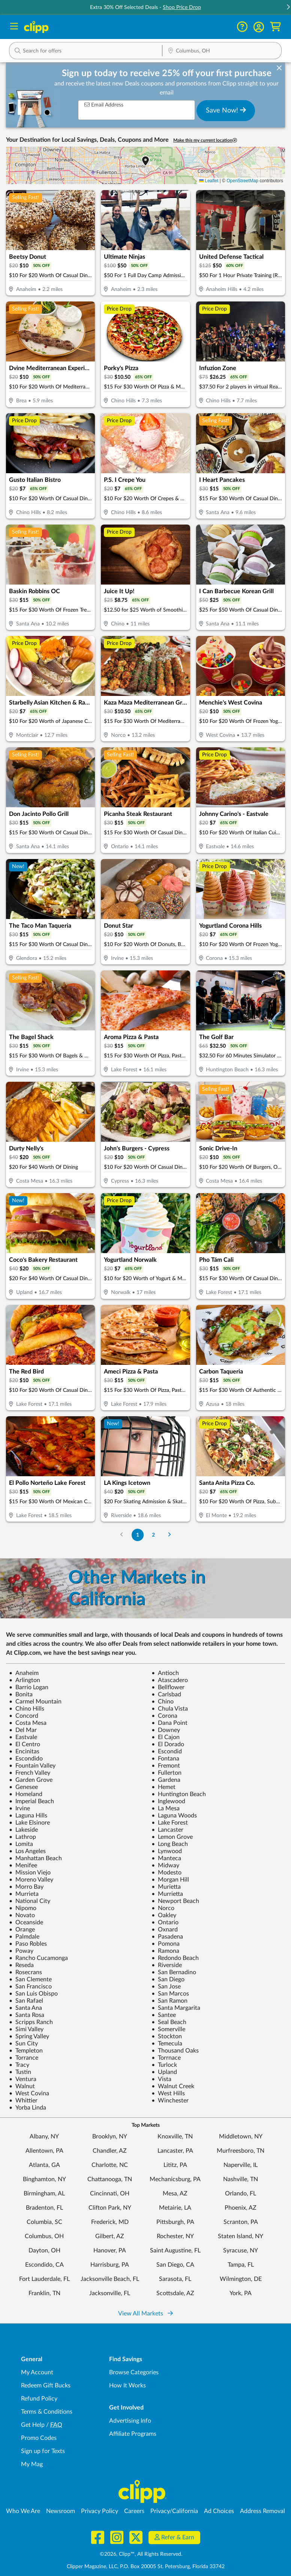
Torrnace (166, 2058)
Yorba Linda (27, 2108)
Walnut (22, 2086)
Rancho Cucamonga (38, 1958)
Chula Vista (170, 1709)
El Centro (24, 1744)
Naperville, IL (241, 2165)
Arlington (24, 1680)
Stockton (167, 2036)
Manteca (166, 1858)
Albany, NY (44, 2137)
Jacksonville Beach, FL (110, 2279)
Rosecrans (25, 1972)
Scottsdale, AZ (175, 2293)
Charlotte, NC (110, 2165)
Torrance (23, 2058)
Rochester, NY (175, 2236)
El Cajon (166, 1737)
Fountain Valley (32, 1766)
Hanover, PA (109, 2251)
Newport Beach (175, 1901)
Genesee (23, 1787)
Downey (166, 1730)
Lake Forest (170, 1823)
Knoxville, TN (175, 2137)
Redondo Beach (175, 1958)
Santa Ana (25, 2008)
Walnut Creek (173, 2086)
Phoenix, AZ (240, 2208)
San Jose (166, 1987)
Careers (134, 2511)
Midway (165, 1865)
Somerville (168, 2029)
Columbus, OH (44, 2236)
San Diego (168, 1979)
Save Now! (226, 110)
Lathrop (22, 1837)
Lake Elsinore (29, 1823)
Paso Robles (28, 1944)
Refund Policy (39, 2399)
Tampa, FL (241, 2265)
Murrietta (167, 1894)
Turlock (164, 2065)
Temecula (167, 2044)
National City (29, 1901)
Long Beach (170, 1844)
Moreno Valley (31, 1880)
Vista (161, 2079)
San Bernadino (174, 1972)
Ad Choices (219, 2511)
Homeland (25, 1794)
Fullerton (167, 1773)
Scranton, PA (241, 2222)
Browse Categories (134, 2372)
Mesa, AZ (175, 2194)
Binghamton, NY (44, 2179)
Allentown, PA (44, 2151)
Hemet (164, 1787)
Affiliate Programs (132, 2434)
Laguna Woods (174, 1816)
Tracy (19, 2065)
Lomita (21, 1844)
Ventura (22, 2079)
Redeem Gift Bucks (45, 2386)
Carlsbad (166, 1694)
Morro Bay (26, 1887)
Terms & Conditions (46, 2412)
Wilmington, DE (241, 2279)
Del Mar (23, 1730)
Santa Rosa (26, 2015)
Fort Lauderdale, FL (44, 2279)
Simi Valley (26, 2029)
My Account (37, 2372)
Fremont (166, 1766)
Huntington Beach (179, 1794)
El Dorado (168, 1744)
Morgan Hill (170, 1880)
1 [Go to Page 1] (137, 1535)
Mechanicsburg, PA (175, 2179)
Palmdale (24, 1937)
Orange (22, 1930)
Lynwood (167, 1851)
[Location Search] (221, 51)
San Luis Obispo (33, 1994)
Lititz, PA (175, 2165)
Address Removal (262, 2511)
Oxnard (165, 1930)
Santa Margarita (176, 2008)
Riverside (167, 1965)
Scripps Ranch (31, 2022)
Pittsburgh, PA (175, 2222)
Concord (23, 1716)
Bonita (21, 1694)
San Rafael (26, 2001)
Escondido (26, 1759)
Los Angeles (27, 1851)
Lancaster (167, 1830)
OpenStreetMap (242, 180)
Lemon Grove (172, 1837)
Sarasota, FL (175, 2279)
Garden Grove (30, 1780)
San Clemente (30, 1979)
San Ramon (170, 2001)
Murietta (166, 1887)
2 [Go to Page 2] (153, 1535)
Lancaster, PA (175, 2151)
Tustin (20, 2072)
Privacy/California (174, 2511)
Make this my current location (205, 140)
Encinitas (24, 1751)
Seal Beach (169, 2022)
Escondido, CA (44, 2265)
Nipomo (22, 1908)
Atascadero (170, 1680)
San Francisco (30, 1987)
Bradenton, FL (44, 2208)
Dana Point (170, 1723)
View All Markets (145, 2314)
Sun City (23, 2044)
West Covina (29, 2093)
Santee (164, 2015)
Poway (21, 1951)
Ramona (165, 1951)
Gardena (166, 1780)
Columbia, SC (44, 2222)
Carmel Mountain (35, 1702)
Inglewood (168, 1801)
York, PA (241, 2293)
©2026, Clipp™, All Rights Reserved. (141, 2554)
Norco (163, 1908)
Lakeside (23, 1830)
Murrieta (24, 1894)
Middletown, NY (240, 2137)
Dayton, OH (44, 2251)
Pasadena (167, 1937)
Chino (163, 1702)
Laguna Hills (28, 1816)
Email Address (103, 105)
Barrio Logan (28, 1687)
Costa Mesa (27, 1723)
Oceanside (26, 1922)
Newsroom (60, 2511)
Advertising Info (130, 2421)
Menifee (23, 1865)
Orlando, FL (240, 2194)
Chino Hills (26, 1709)
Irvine (19, 1808)
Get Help (33, 2425)
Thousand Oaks (175, 2051)
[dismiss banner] (279, 68)
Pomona (166, 1944)
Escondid (167, 1751)
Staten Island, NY (240, 2236)
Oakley (164, 1915)
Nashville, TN (240, 2179)
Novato (22, 1915)
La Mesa (166, 1808)
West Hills (168, 2093)
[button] (259, 27)
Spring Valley (29, 2036)
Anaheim (24, 1673)
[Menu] (14, 27)
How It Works (127, 2386)
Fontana (165, 1759)
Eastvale (23, 1737)
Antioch (165, 1673)
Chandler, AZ (110, 2151)
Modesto (167, 1873)
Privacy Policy (99, 2511)
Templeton (26, 2051)
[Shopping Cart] (275, 27)
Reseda (21, 1965)
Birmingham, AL (44, 2194)
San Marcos (170, 1994)
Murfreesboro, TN (240, 2151)
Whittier (23, 2101)
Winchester (170, 2101)
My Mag (32, 2464)
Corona (164, 1716)
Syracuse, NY (240, 2251)
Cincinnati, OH (109, 2194)
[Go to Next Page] (170, 1535)
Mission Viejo (30, 1873)
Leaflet (208, 180)
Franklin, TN (44, 2293)
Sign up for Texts (43, 2451)
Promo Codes (39, 2438)
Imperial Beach (31, 1801)
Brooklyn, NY (109, 2137)
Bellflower (168, 1687)
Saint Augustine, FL (175, 2251)
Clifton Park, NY (109, 2208)
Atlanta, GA (44, 2165)
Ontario (165, 1922)
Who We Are (23, 2511)
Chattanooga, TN (109, 2179)
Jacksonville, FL (109, 2293)
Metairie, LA (175, 2208)
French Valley (29, 1773)
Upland (164, 2072)
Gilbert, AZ (109, 2236)
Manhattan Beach (35, 1858)
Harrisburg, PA (109, 2265)
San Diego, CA (175, 2265)
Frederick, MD (110, 2222)
